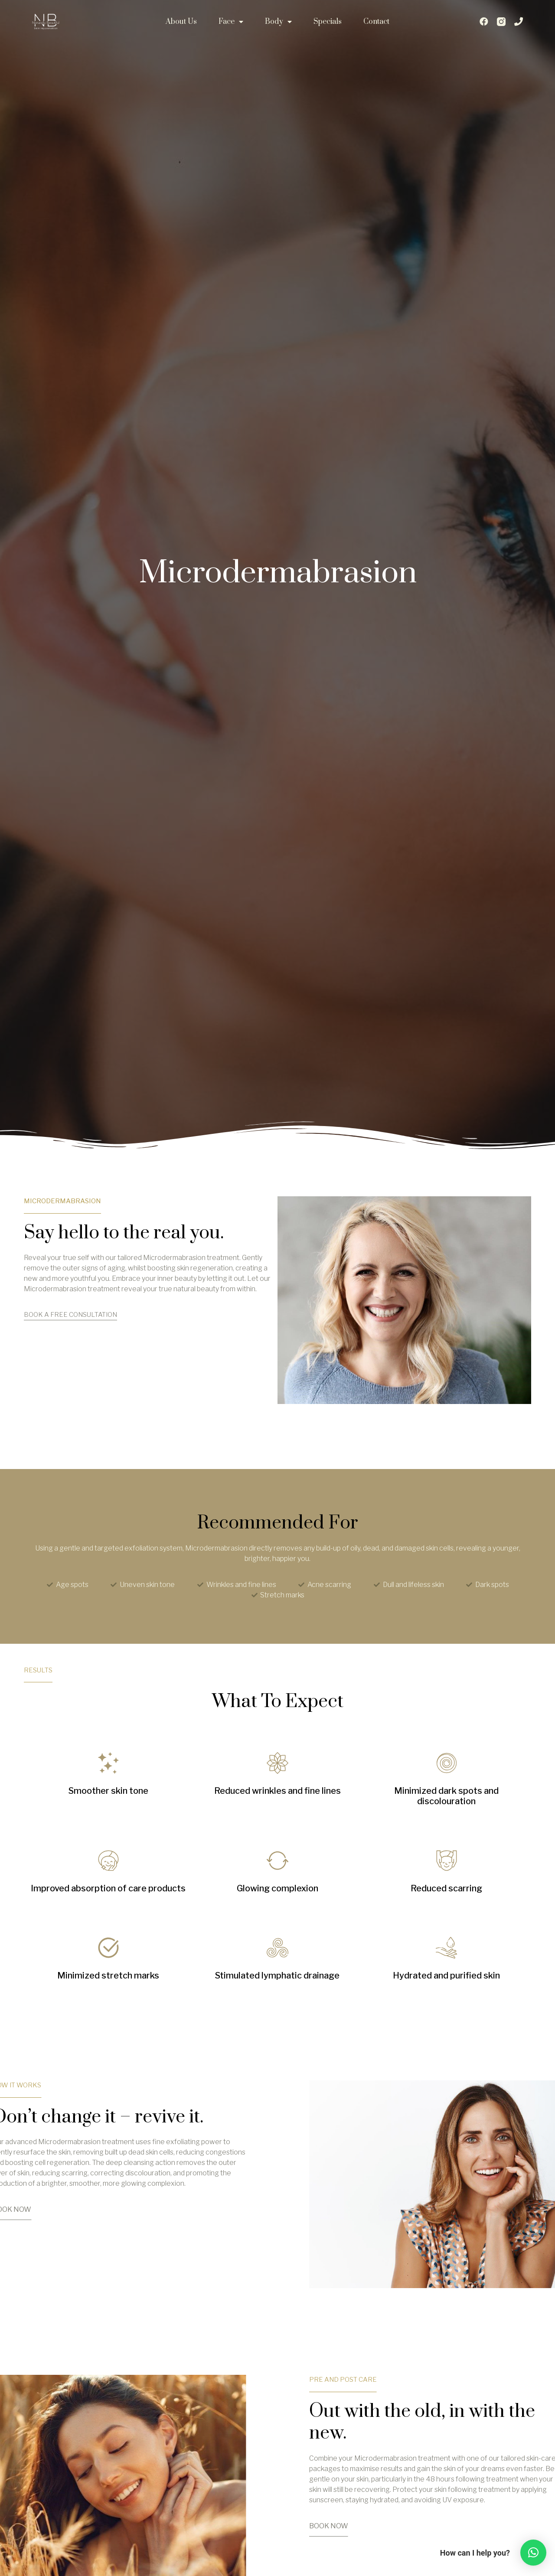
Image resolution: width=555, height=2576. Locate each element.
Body (278, 21)
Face (231, 21)
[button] (533, 2553)
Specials (327, 21)
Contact (376, 21)
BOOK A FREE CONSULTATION (70, 1315)
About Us (181, 21)
